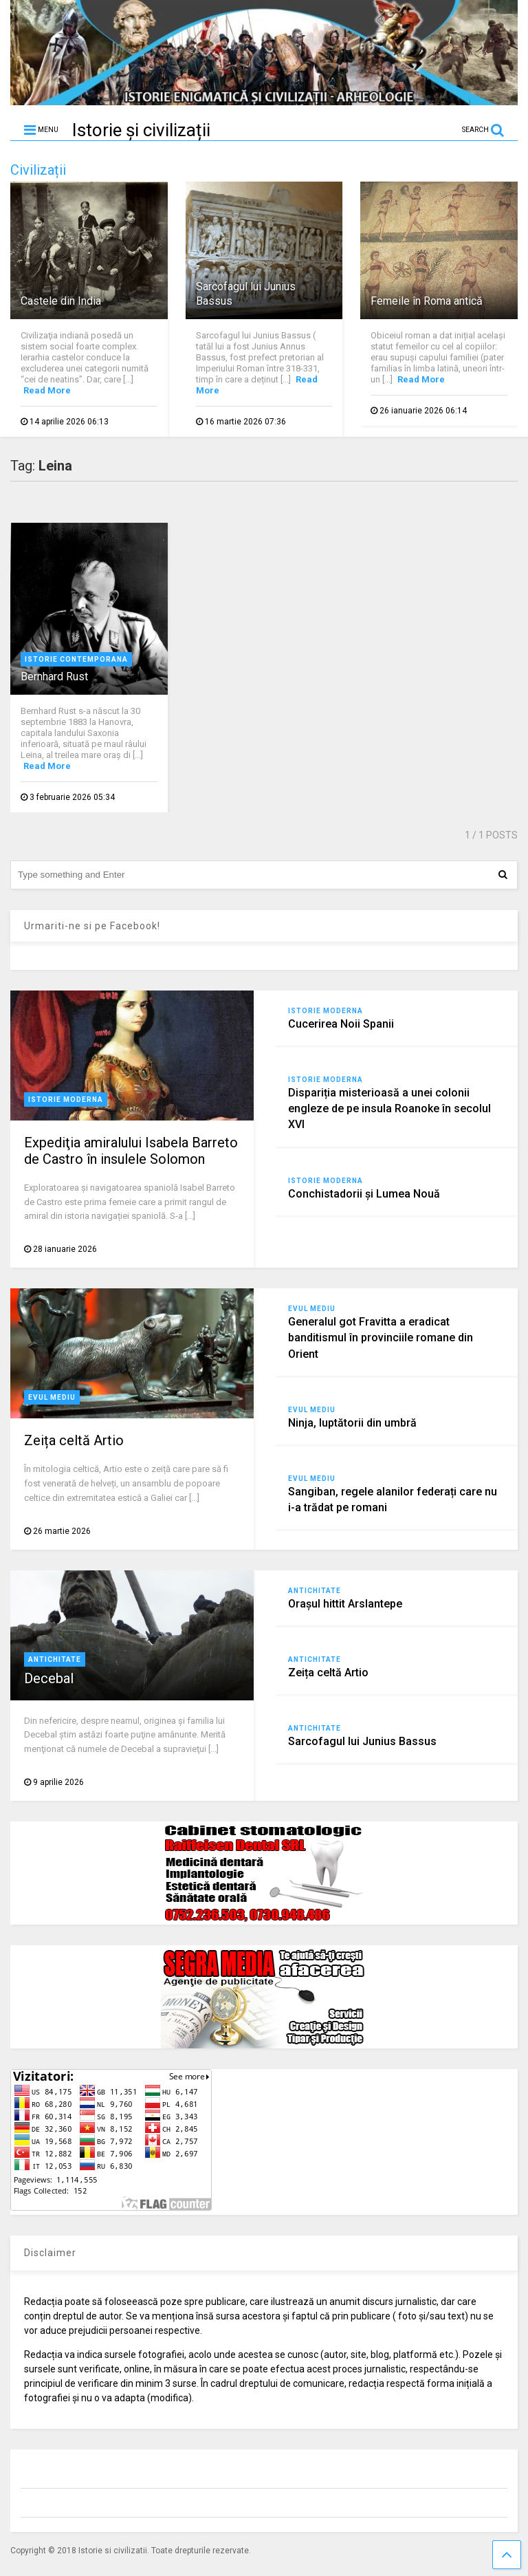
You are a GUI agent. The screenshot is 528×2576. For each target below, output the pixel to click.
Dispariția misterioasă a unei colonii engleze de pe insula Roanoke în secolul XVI (389, 1108)
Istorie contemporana (76, 659)
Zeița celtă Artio (74, 1440)
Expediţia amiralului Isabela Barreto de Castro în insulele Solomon (131, 1150)
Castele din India (61, 300)
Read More (47, 390)
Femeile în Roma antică (427, 300)
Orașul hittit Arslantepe (345, 1603)
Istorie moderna (65, 1099)
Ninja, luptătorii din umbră (352, 1422)
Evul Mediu (52, 1397)
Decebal (49, 1678)
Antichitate (54, 1659)
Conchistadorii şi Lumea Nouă (364, 1193)
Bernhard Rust (54, 676)
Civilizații (38, 170)
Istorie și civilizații (141, 130)
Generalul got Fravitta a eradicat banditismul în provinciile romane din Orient (380, 1337)
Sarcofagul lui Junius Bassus (362, 1741)
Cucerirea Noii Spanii (341, 1023)
